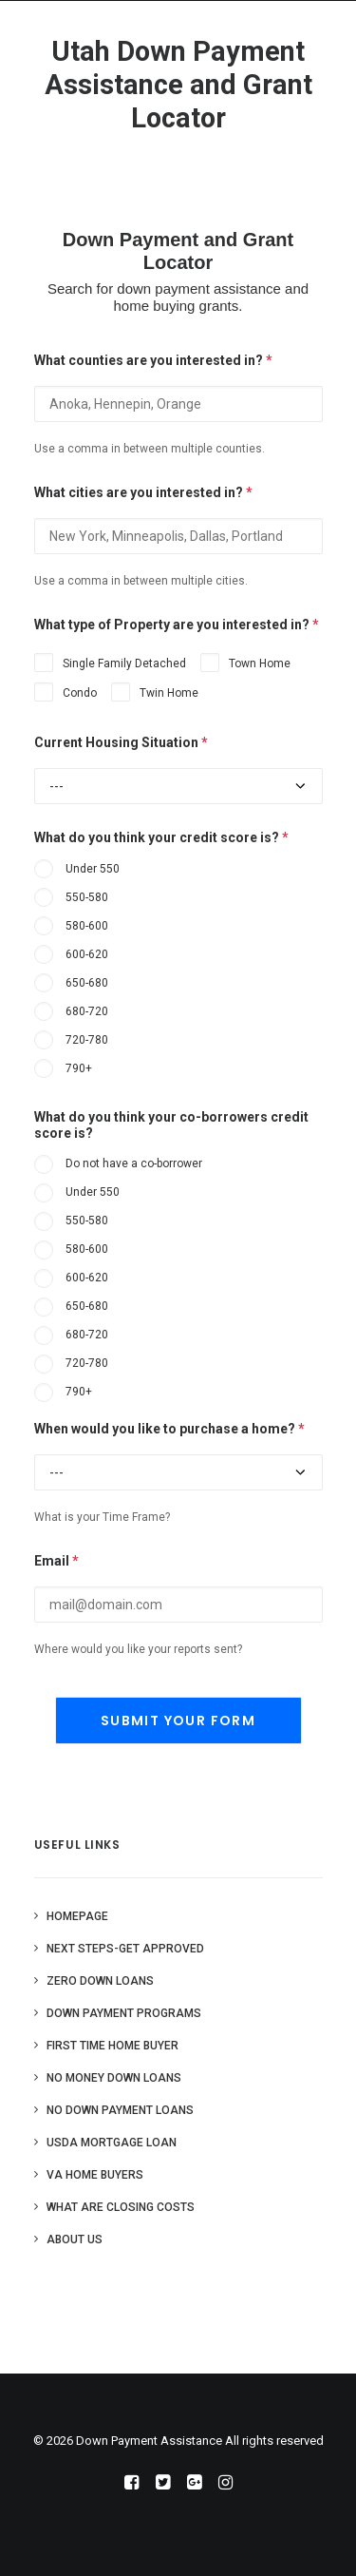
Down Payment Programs (124, 2013)
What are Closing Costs (121, 2207)
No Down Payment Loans (120, 2110)
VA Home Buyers (95, 2175)
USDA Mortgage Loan (112, 2142)
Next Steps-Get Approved (125, 1948)
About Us (75, 2239)
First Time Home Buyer (112, 2045)
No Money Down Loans (114, 2078)
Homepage (77, 1916)
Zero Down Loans (100, 1981)
